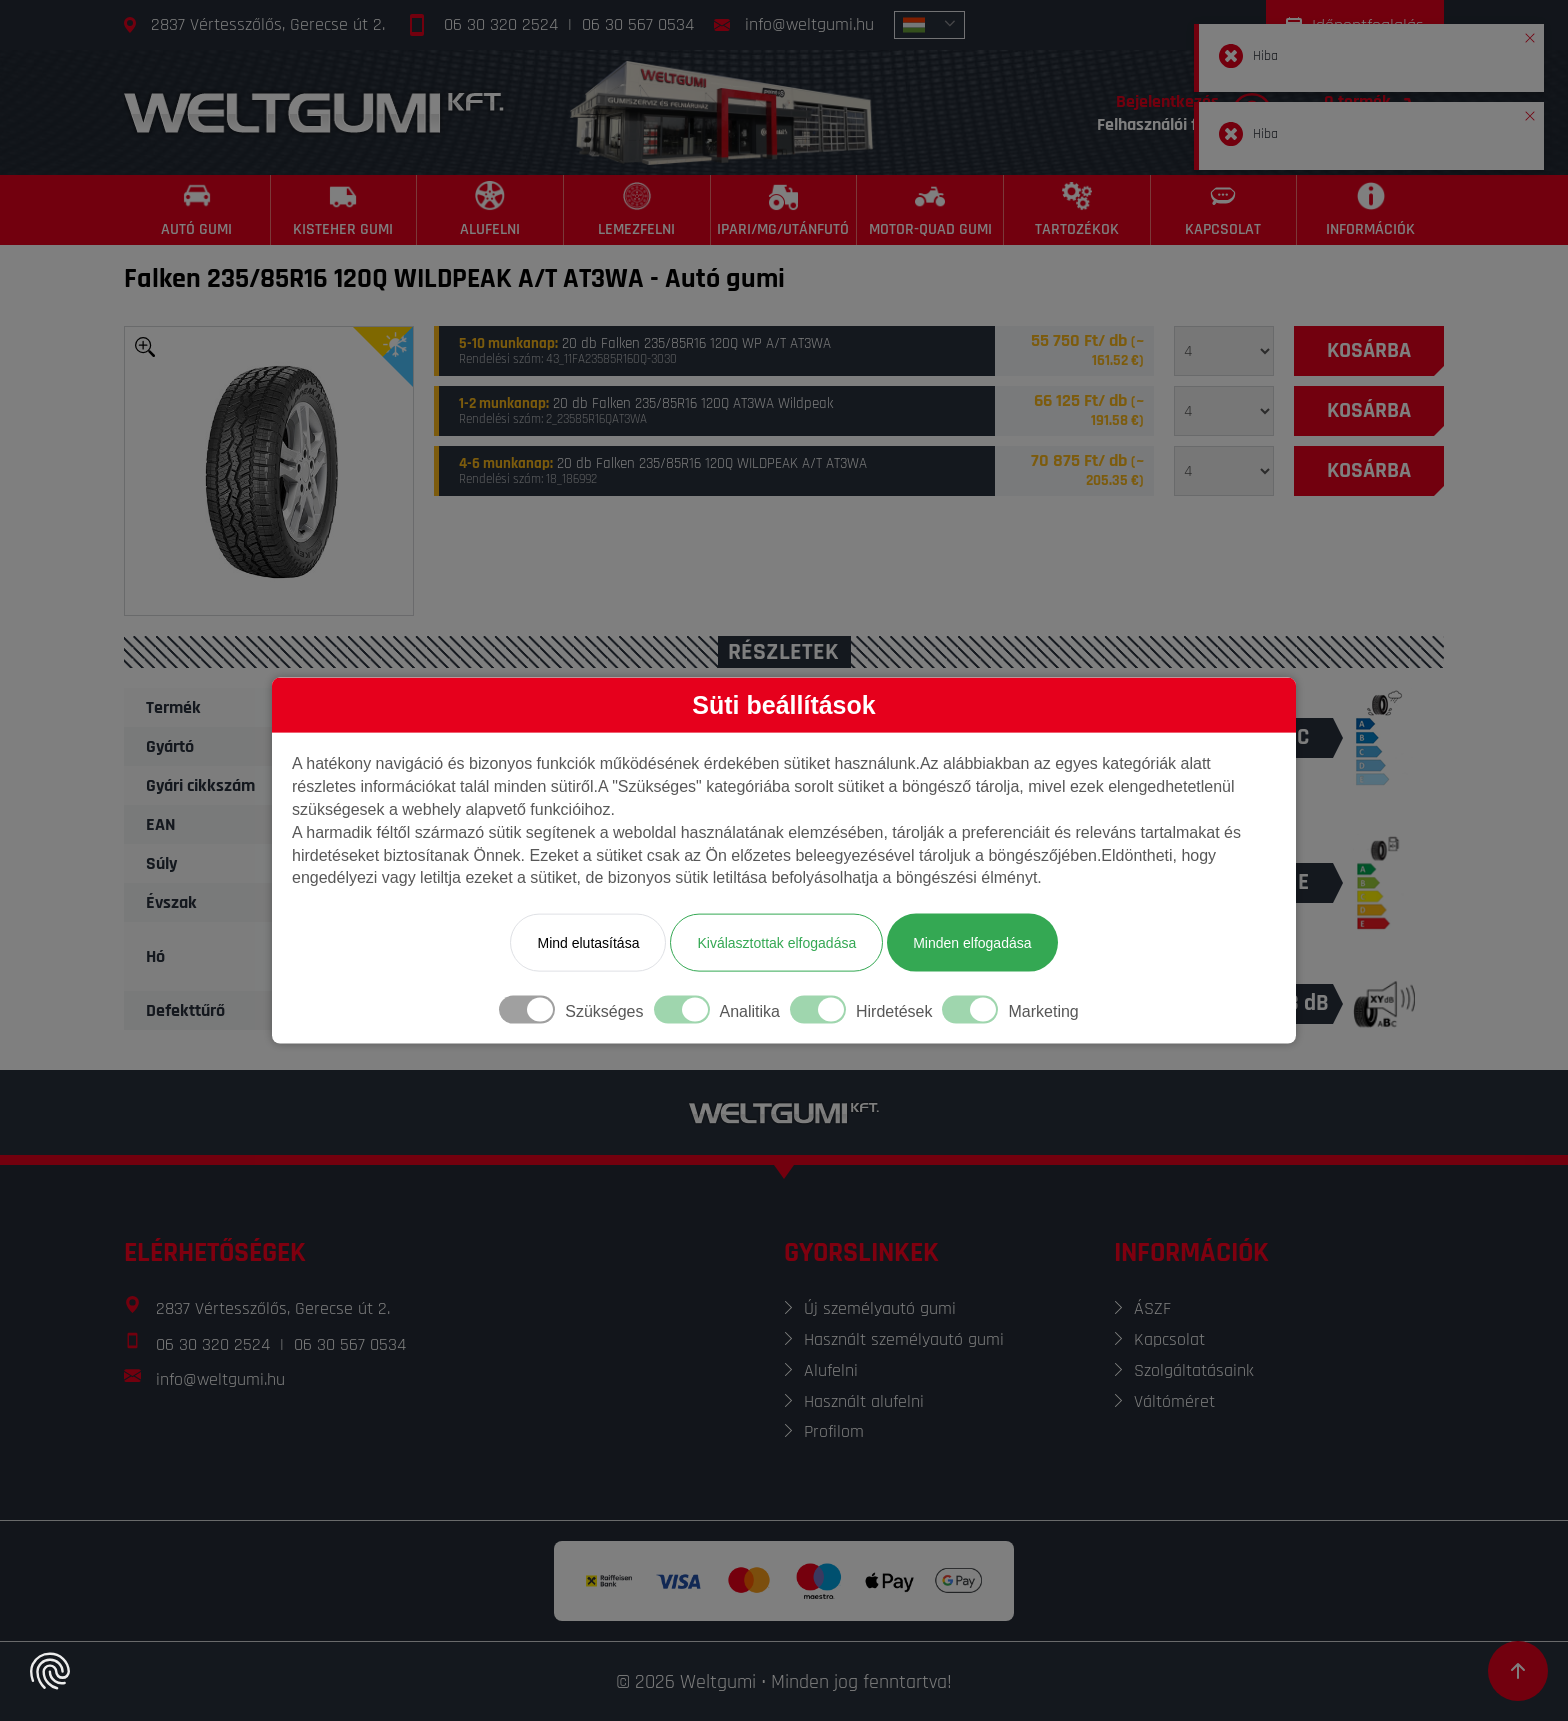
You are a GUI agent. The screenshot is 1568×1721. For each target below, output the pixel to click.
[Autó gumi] (197, 210)
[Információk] (1370, 210)
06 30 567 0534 (638, 24)
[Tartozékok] (1077, 210)
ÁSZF (1152, 1308)
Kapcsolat (1169, 1339)
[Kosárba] (1369, 351)
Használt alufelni (864, 1401)
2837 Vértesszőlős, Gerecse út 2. (268, 24)
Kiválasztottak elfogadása (776, 943)
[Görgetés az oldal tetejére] (1518, 1671)
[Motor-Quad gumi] (930, 210)
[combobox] (929, 25)
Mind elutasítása (588, 943)
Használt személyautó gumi (904, 1339)
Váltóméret (1174, 1401)
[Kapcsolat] (1224, 210)
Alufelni (831, 1370)
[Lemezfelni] (637, 210)
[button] (1530, 34)
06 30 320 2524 (501, 24)
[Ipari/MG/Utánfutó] (784, 210)
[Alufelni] (490, 210)
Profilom (834, 1431)
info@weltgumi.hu (809, 24)
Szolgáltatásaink (1194, 1370)
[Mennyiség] (1224, 351)
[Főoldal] (314, 112)
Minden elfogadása (972, 943)
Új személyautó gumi (880, 1308)
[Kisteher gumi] (344, 210)
